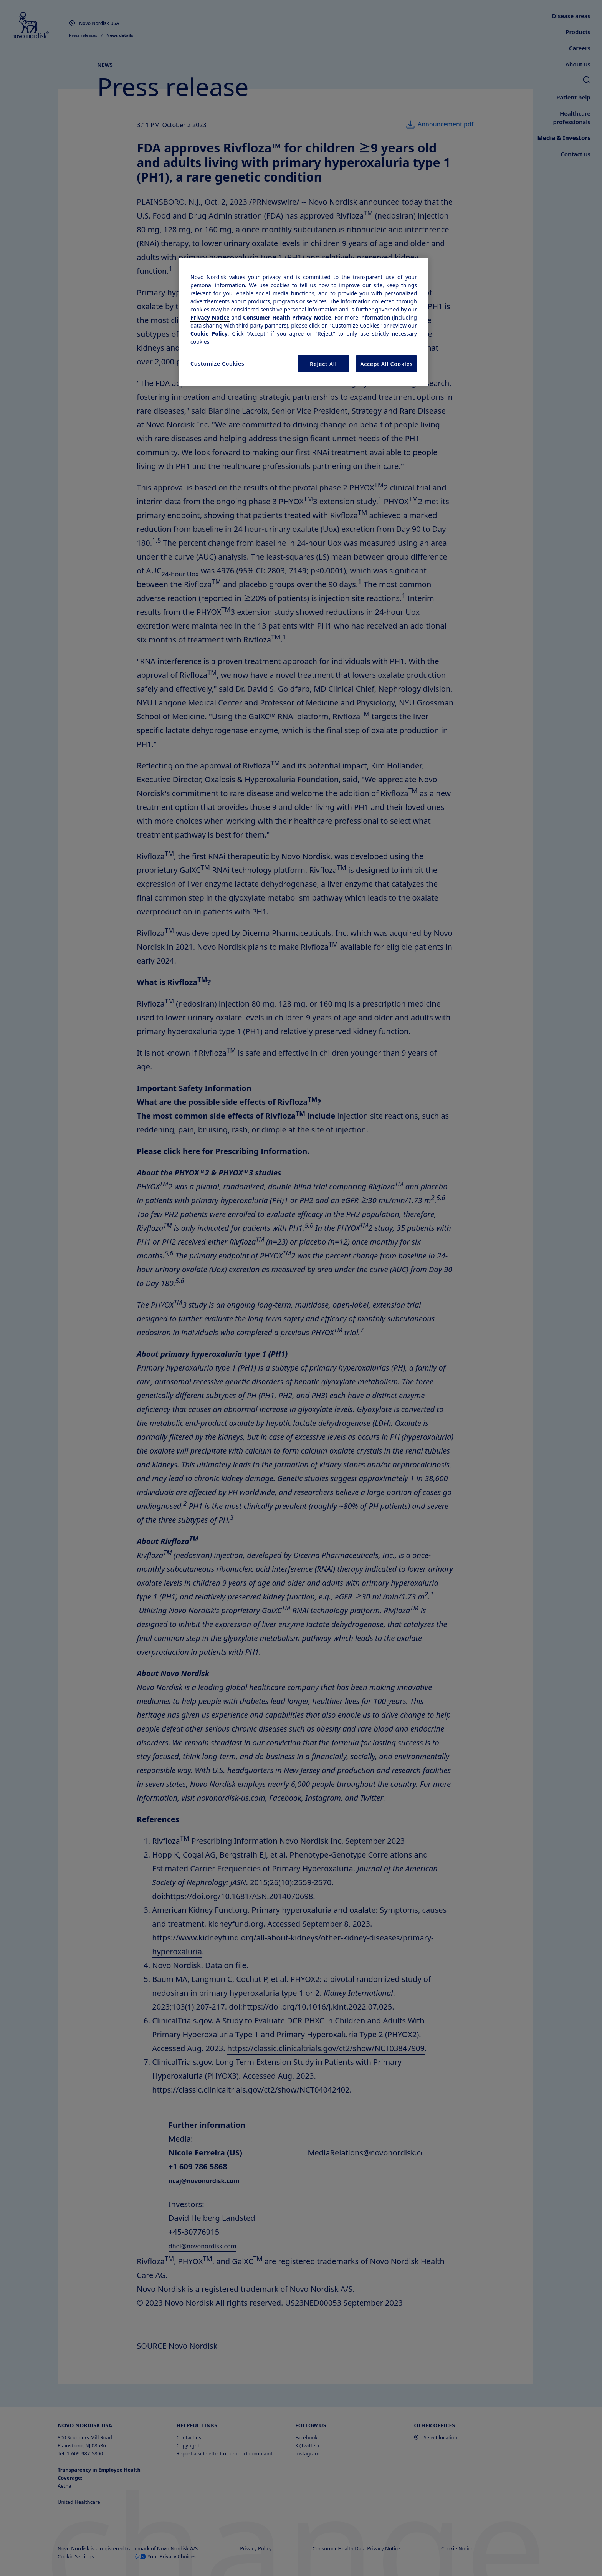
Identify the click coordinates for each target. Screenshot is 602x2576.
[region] (303, 322)
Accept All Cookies (386, 364)
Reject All (323, 364)
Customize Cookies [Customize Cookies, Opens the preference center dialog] (217, 363)
